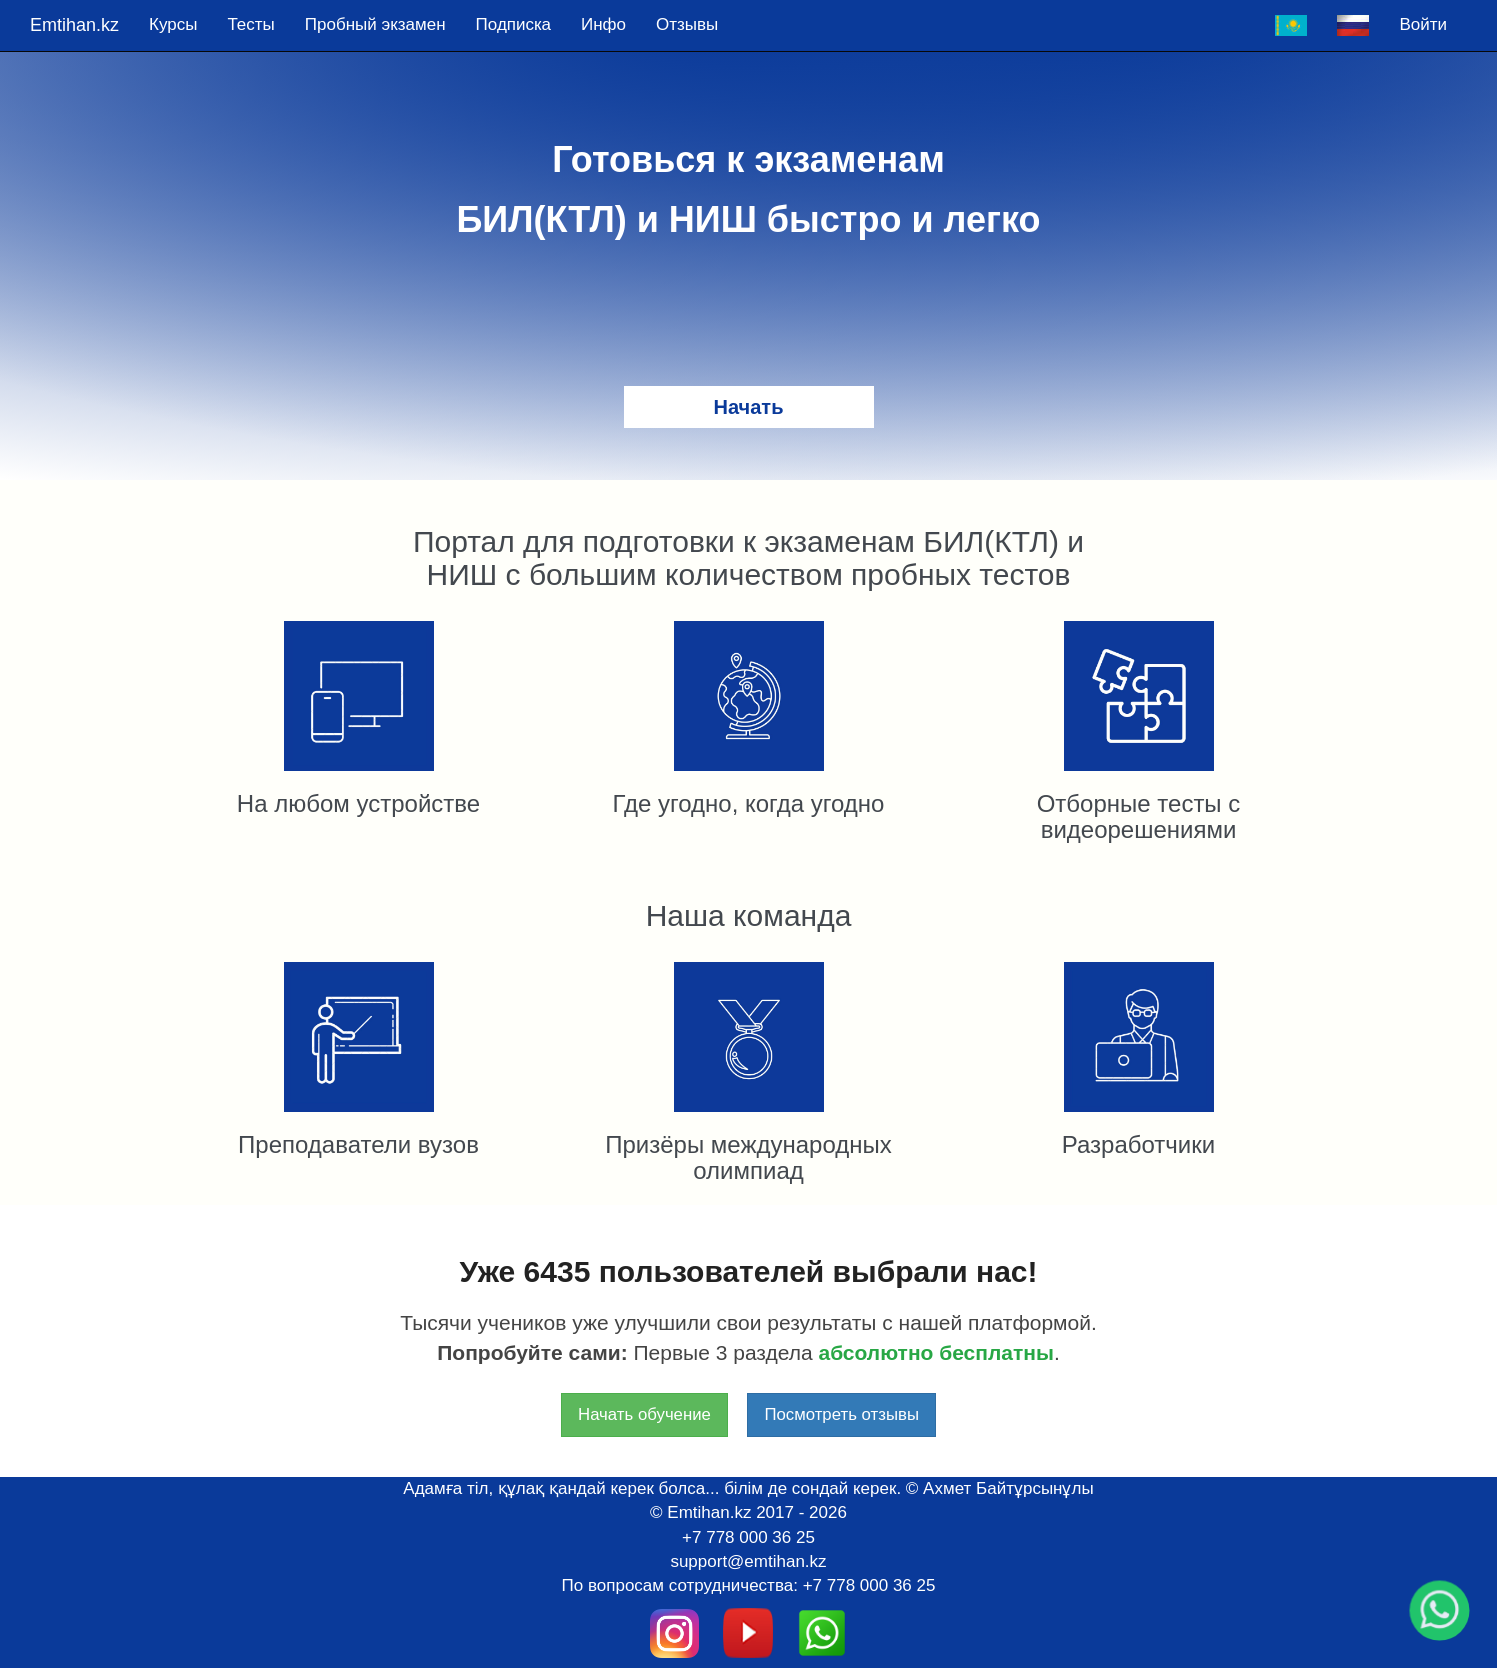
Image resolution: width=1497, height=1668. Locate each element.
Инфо (603, 24)
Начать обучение (644, 1414)
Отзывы (687, 24)
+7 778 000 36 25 (748, 1537)
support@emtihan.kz (748, 1561)
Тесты (250, 24)
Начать (749, 407)
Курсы (173, 24)
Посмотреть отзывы (841, 1414)
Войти (1423, 24)
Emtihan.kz (74, 25)
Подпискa (513, 24)
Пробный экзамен (375, 24)
